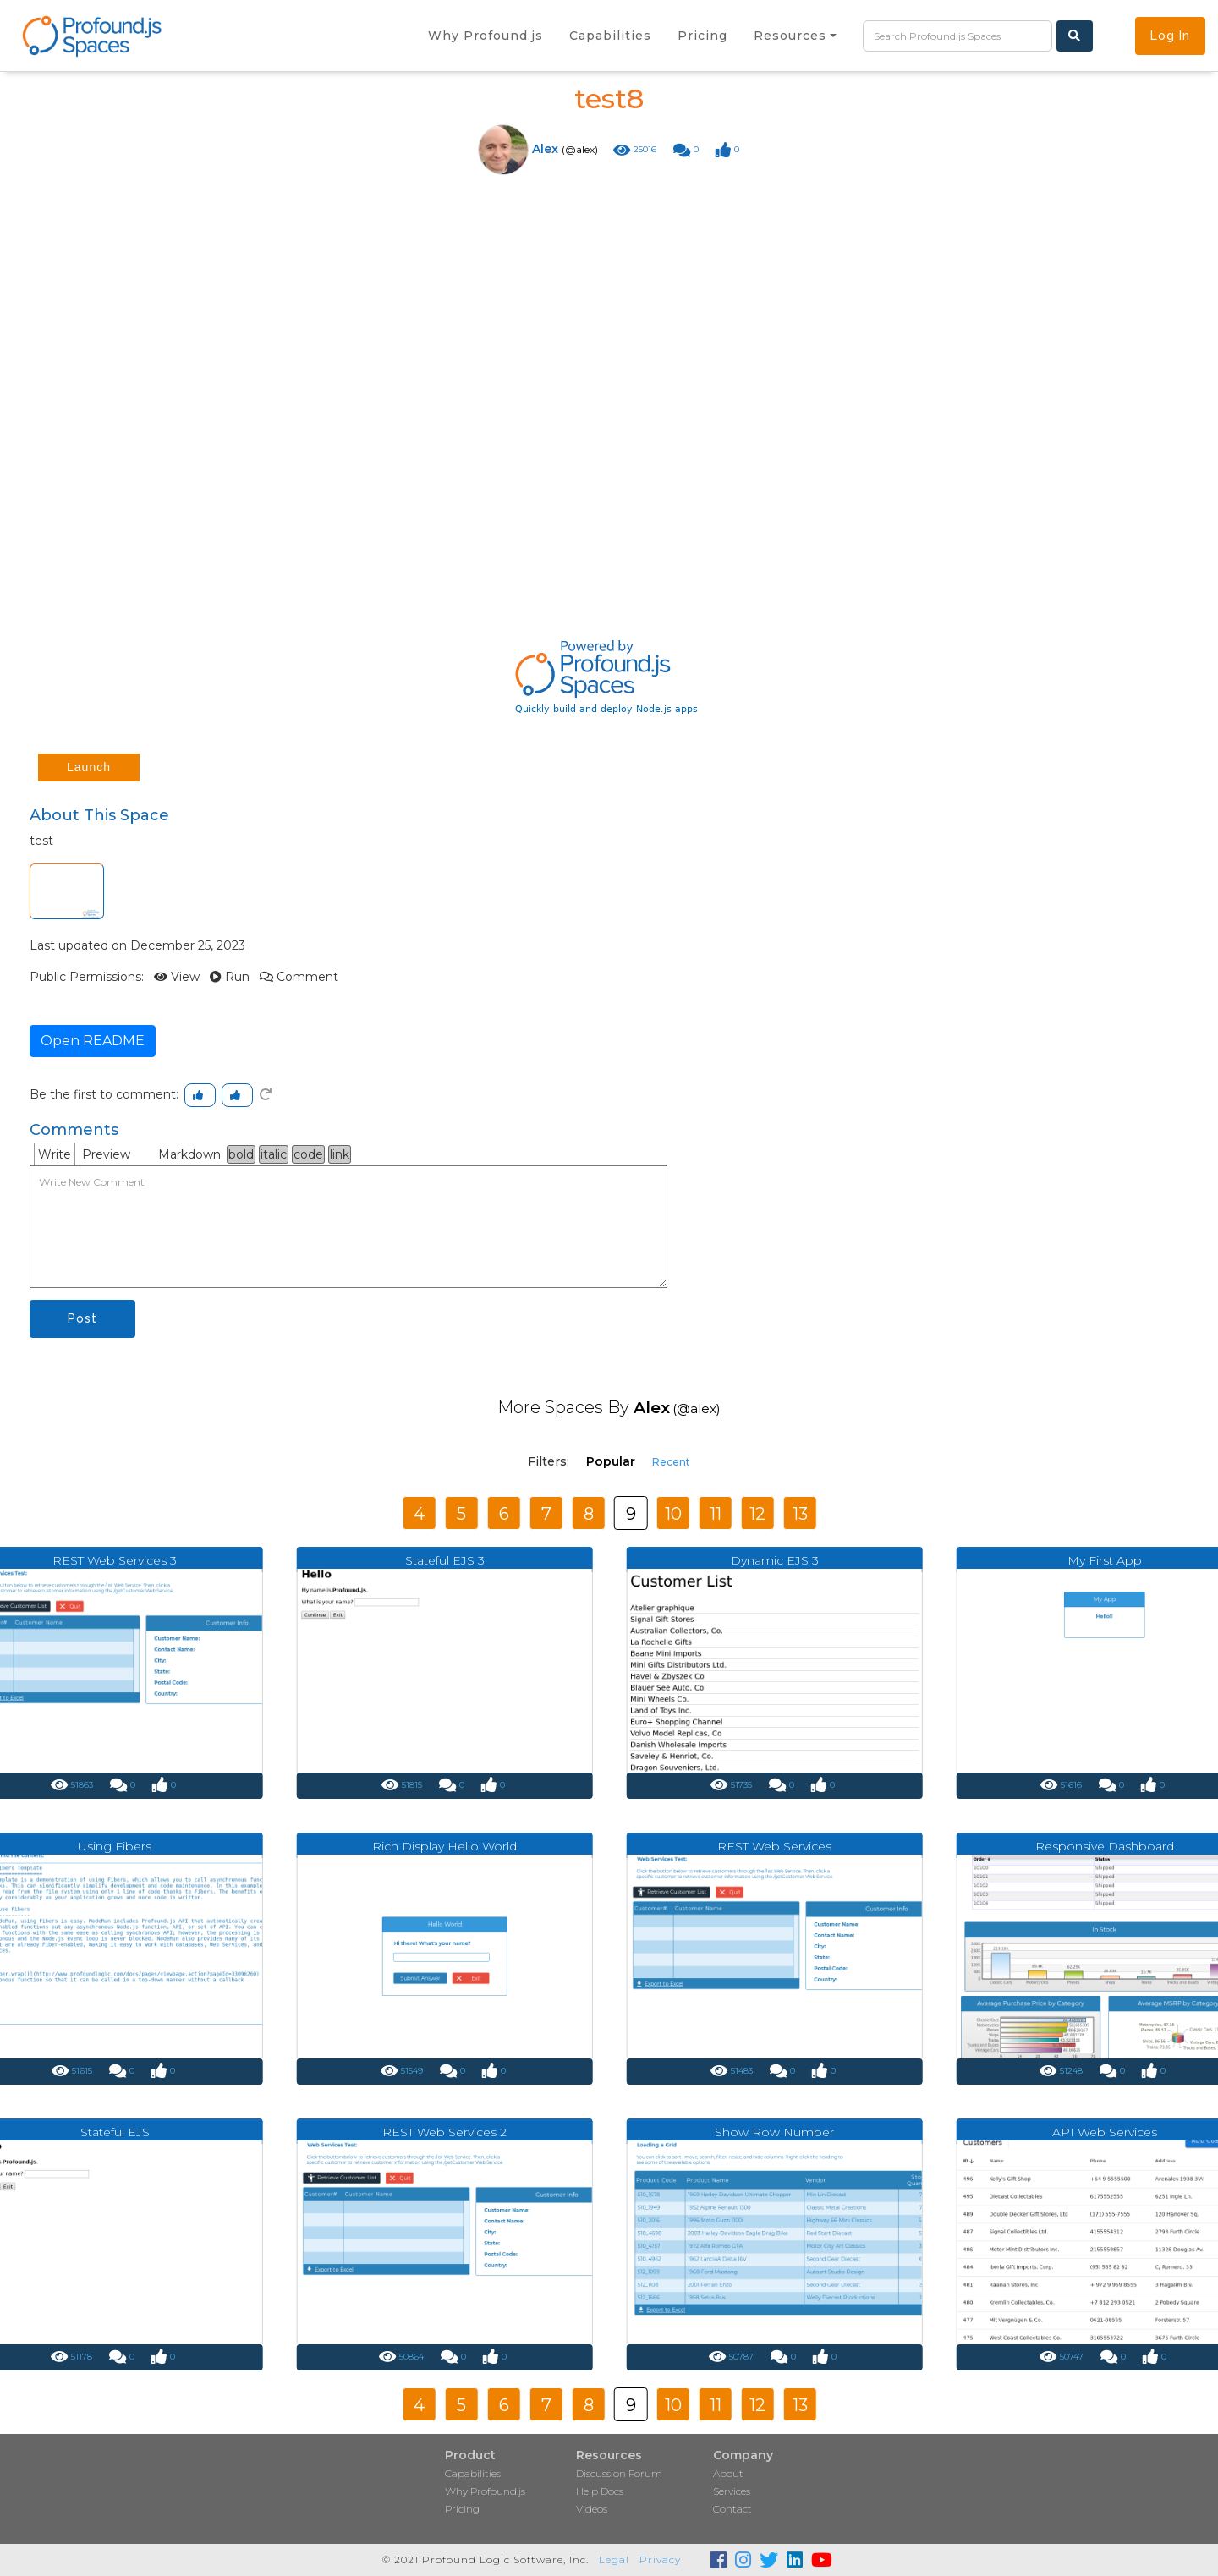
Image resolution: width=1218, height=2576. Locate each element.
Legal (614, 2559)
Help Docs (599, 2491)
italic (274, 1154)
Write (54, 1154)
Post (82, 1318)
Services (731, 2491)
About (728, 2473)
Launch (89, 767)
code (308, 1154)
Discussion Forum (619, 2473)
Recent (671, 1461)
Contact (732, 2508)
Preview (106, 1154)
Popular (610, 1461)
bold (241, 1154)
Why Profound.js (485, 2491)
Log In (1170, 35)
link (339, 1154)
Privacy (660, 2559)
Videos (591, 2508)
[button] (795, 35)
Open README (93, 1041)
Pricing (462, 2508)
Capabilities (473, 2473)
